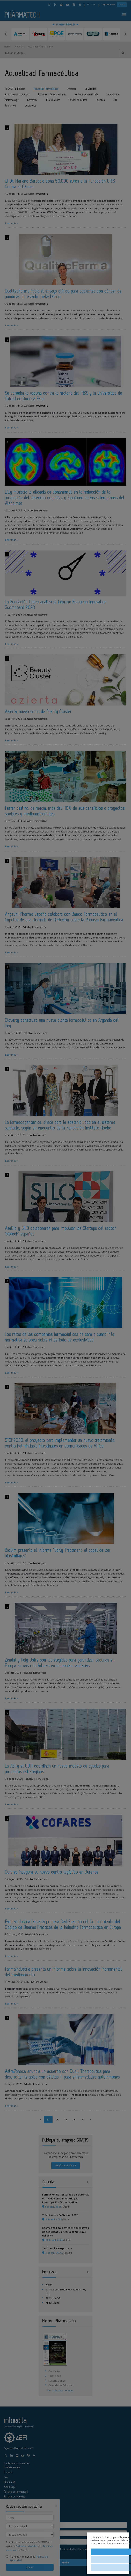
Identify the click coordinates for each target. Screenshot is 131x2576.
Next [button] (125, 34)
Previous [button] (6, 34)
